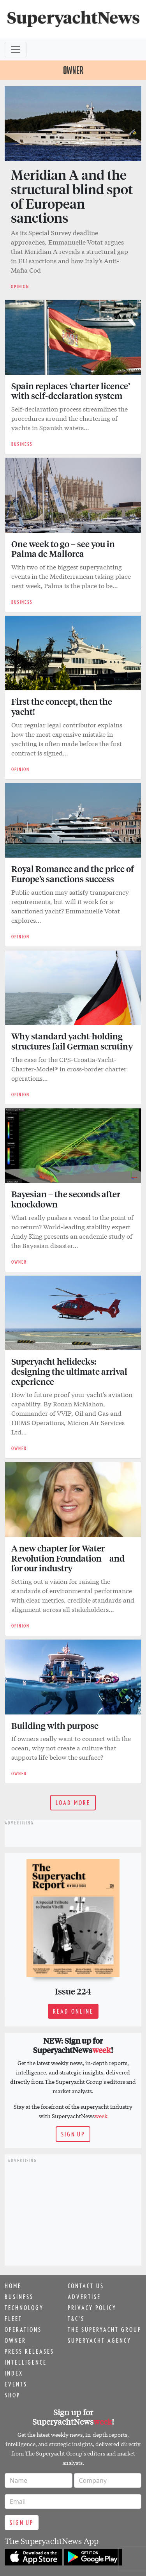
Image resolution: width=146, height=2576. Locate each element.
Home (13, 2285)
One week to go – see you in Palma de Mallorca (63, 548)
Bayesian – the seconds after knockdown (65, 1198)
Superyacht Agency (99, 2340)
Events (16, 2384)
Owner (15, 2340)
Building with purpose (55, 1725)
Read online (73, 2011)
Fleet (13, 2318)
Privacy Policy (92, 2307)
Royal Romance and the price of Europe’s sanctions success (72, 873)
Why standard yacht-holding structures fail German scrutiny (72, 1040)
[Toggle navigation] (15, 49)
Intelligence (26, 2362)
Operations (23, 2329)
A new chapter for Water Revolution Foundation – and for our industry (68, 1558)
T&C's (76, 2318)
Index (14, 2373)
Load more (73, 1802)
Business (19, 2296)
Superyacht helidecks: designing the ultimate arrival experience (69, 1371)
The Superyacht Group (104, 2329)
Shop (12, 2395)
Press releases (29, 2351)
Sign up (73, 2134)
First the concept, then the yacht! (61, 706)
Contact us (86, 2285)
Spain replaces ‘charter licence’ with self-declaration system (70, 390)
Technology (24, 2307)
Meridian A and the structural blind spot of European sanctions (72, 196)
